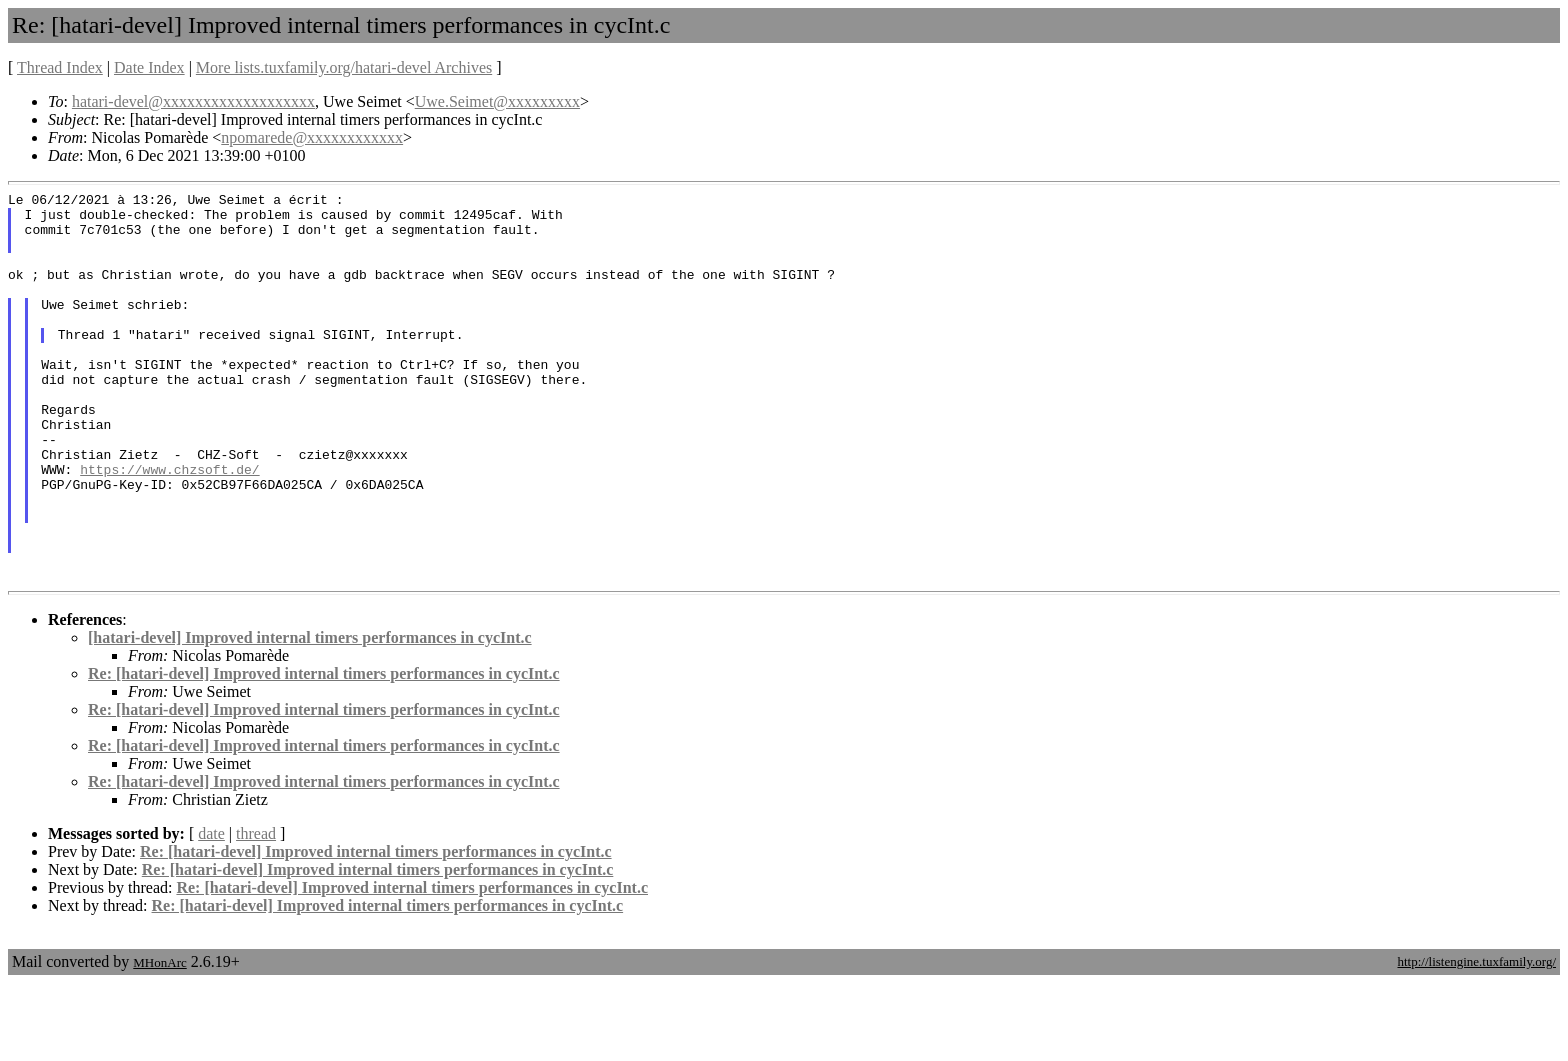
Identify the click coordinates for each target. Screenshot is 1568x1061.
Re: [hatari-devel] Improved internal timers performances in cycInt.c (324, 751)
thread (256, 911)
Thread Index (60, 67)
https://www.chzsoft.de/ (169, 526)
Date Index (149, 67)
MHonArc (159, 1040)
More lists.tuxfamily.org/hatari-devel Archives (344, 67)
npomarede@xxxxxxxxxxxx (312, 137)
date (211, 911)
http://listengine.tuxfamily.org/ (1476, 1039)
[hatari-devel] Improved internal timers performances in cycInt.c (310, 715)
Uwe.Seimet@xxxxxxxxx (497, 101)
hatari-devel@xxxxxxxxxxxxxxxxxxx (193, 101)
